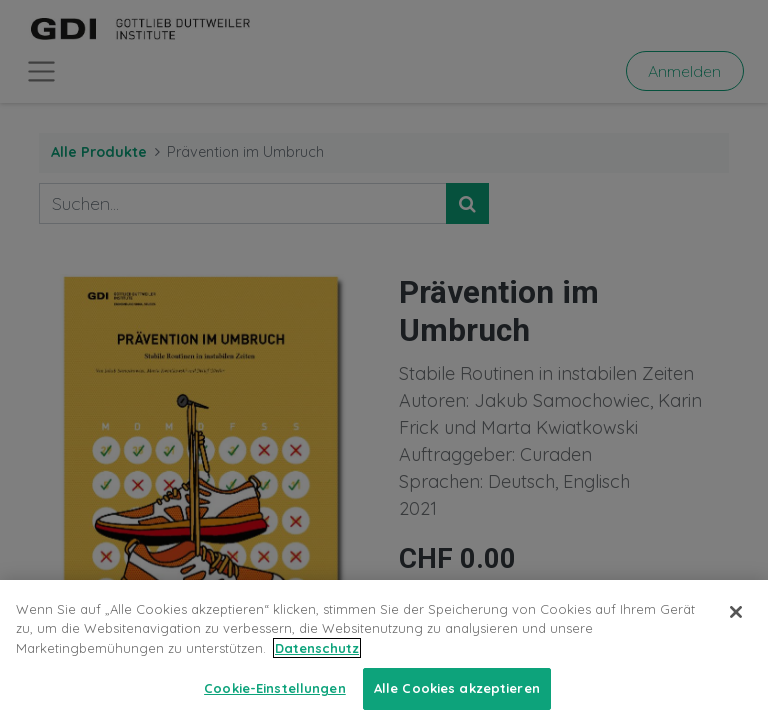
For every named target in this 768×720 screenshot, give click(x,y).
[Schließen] (736, 629)
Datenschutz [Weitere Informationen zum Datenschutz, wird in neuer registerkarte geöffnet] (317, 665)
